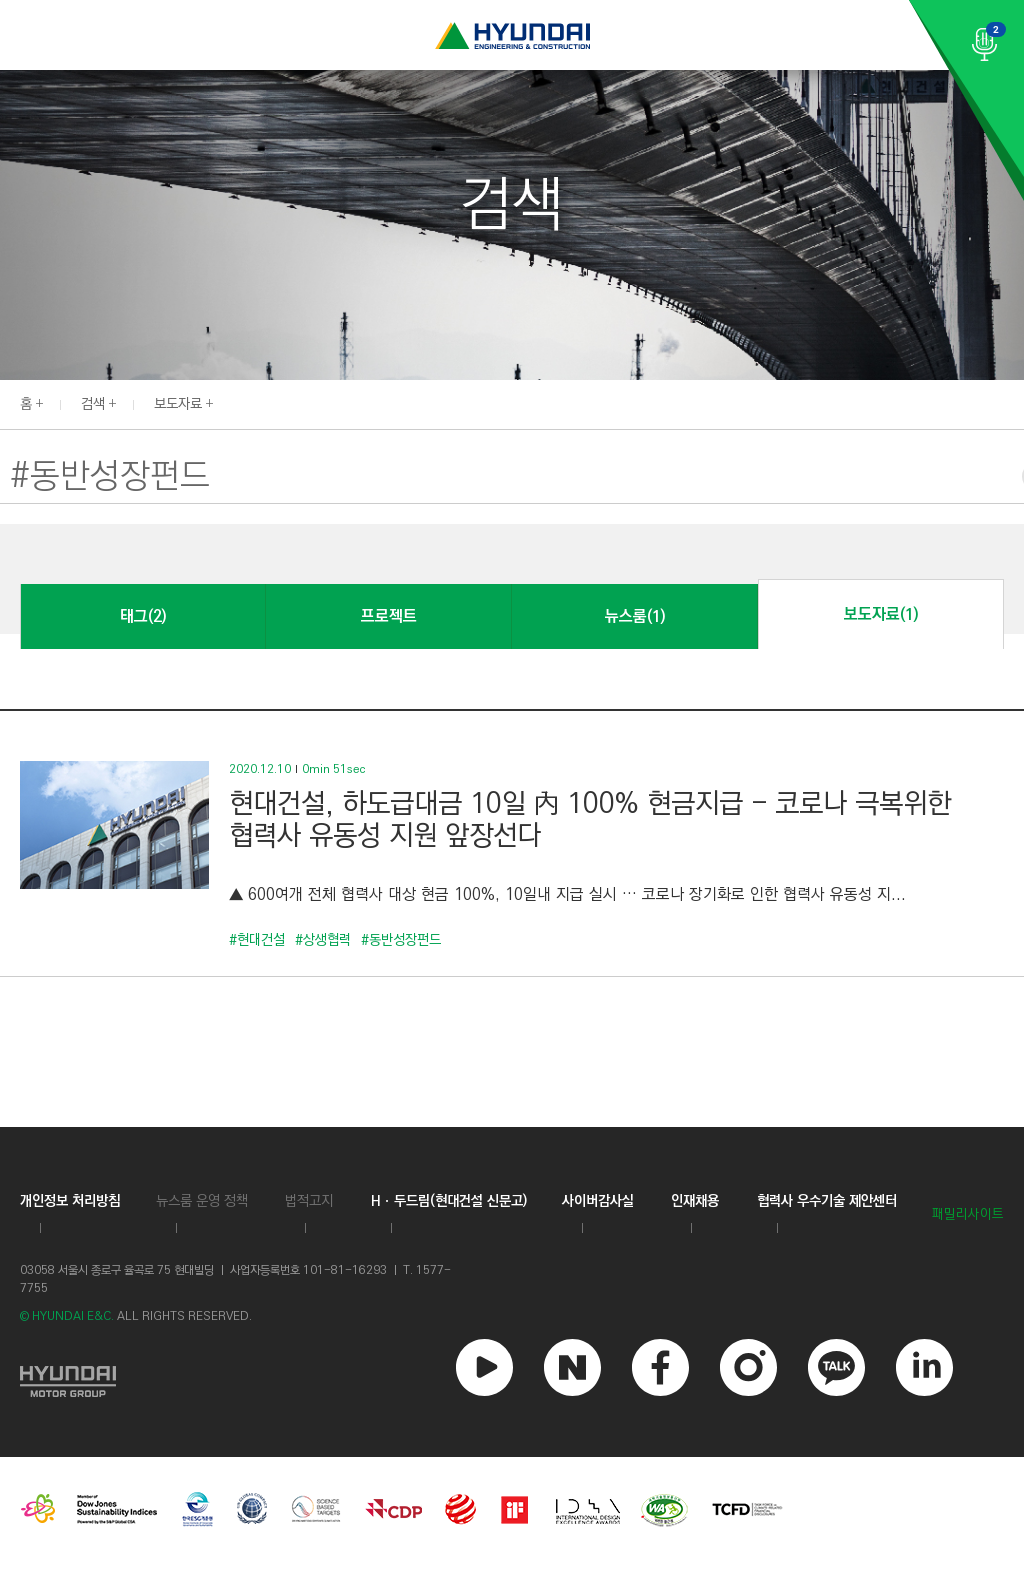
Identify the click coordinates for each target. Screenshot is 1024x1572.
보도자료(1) (881, 614)
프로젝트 (389, 616)
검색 (93, 404)
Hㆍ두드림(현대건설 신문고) (449, 1201)
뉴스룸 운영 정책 (202, 1201)
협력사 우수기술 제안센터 (827, 1201)
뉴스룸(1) (635, 616)
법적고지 (309, 1201)
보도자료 (178, 404)
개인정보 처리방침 (70, 1201)
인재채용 (695, 1201)
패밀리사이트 (968, 1214)
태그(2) (143, 616)
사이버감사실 (598, 1201)
